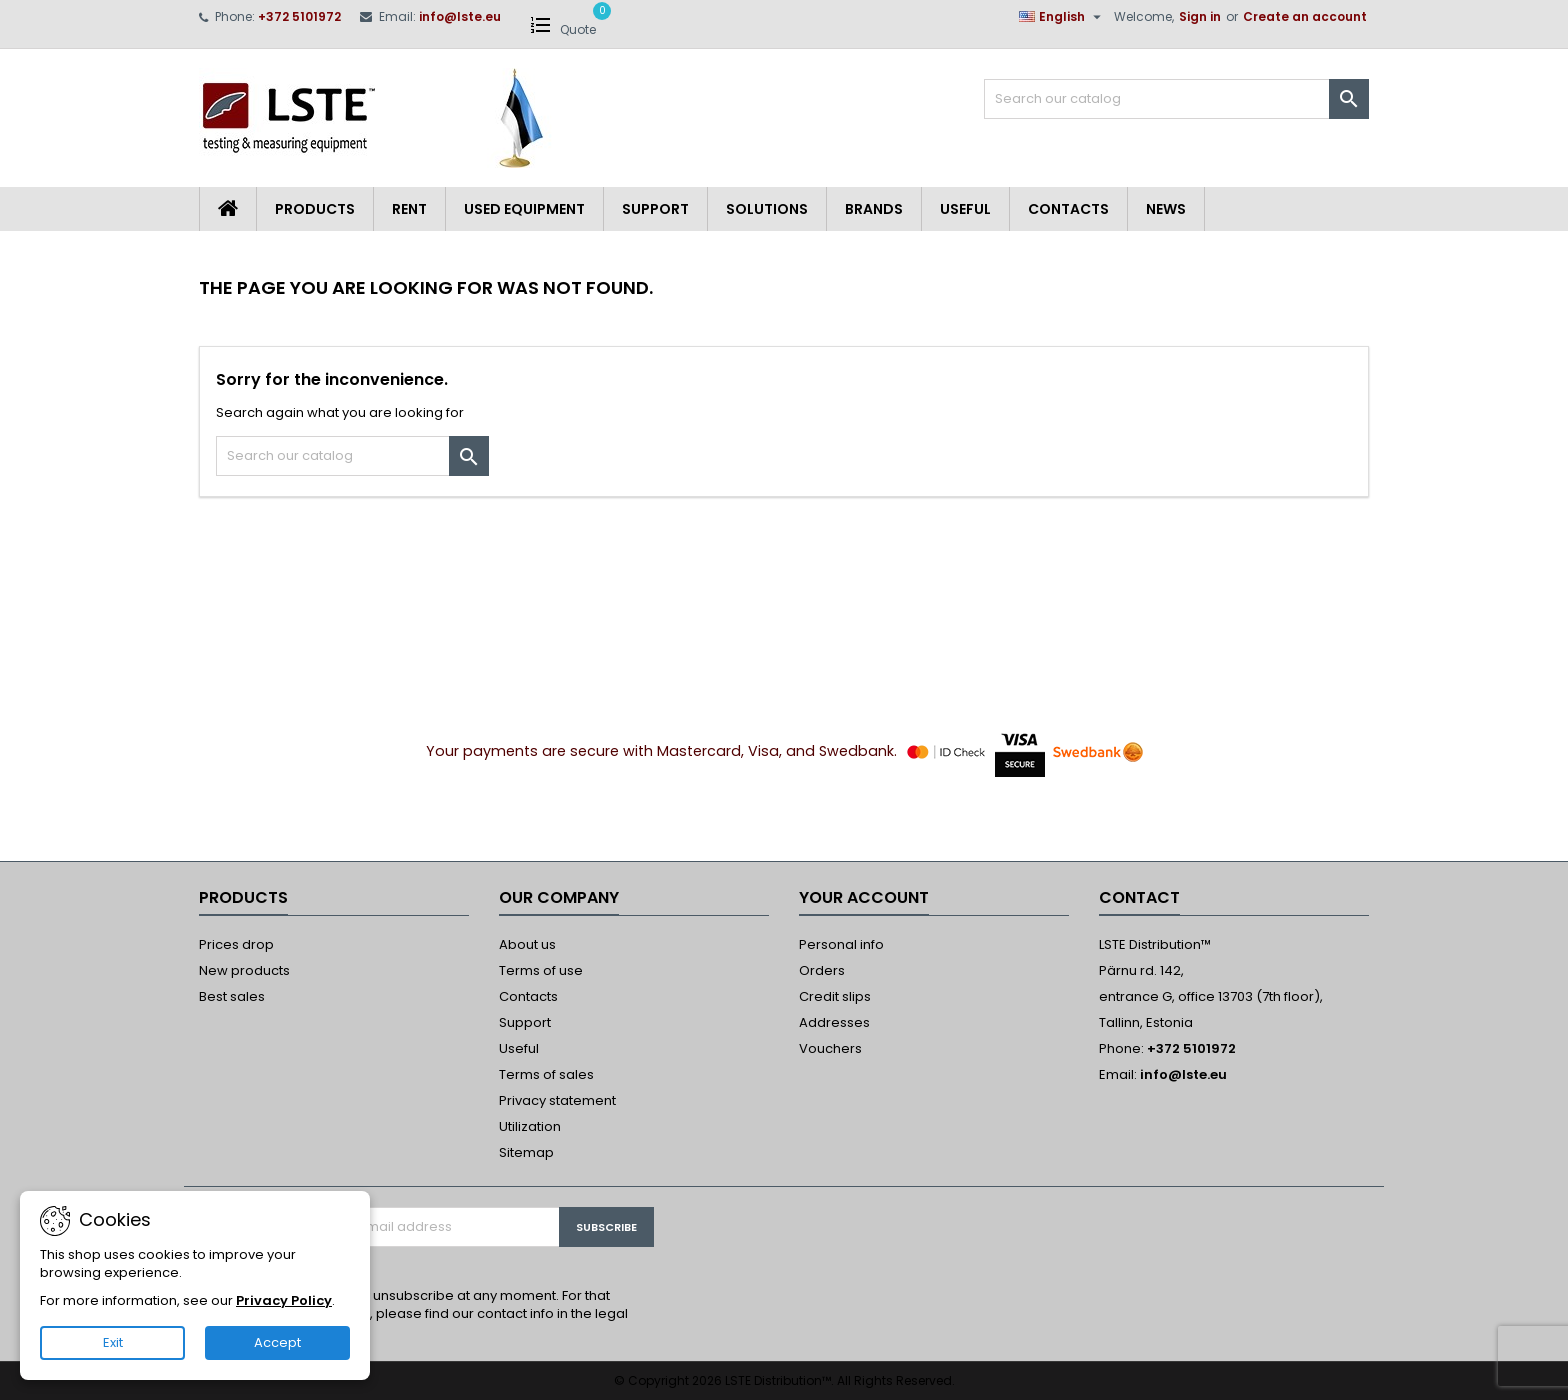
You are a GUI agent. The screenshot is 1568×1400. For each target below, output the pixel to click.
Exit (113, 1342)
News (1166, 209)
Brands (874, 209)
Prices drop (236, 944)
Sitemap (526, 1152)
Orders (822, 970)
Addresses (834, 1022)
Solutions (767, 209)
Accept (277, 1342)
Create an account (1305, 16)
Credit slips (835, 996)
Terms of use (541, 970)
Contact (1139, 897)
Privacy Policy (284, 1300)
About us (527, 944)
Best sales (232, 996)
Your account (864, 897)
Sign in (1200, 16)
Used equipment (524, 209)
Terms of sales (546, 1074)
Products (315, 209)
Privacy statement (557, 1100)
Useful (965, 209)
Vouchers (830, 1048)
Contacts (1068, 209)
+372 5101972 (299, 16)
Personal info (841, 944)
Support (655, 209)
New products (244, 970)
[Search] (1176, 99)
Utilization (530, 1126)
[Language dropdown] (1062, 17)
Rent (409, 209)
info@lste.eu (460, 16)
